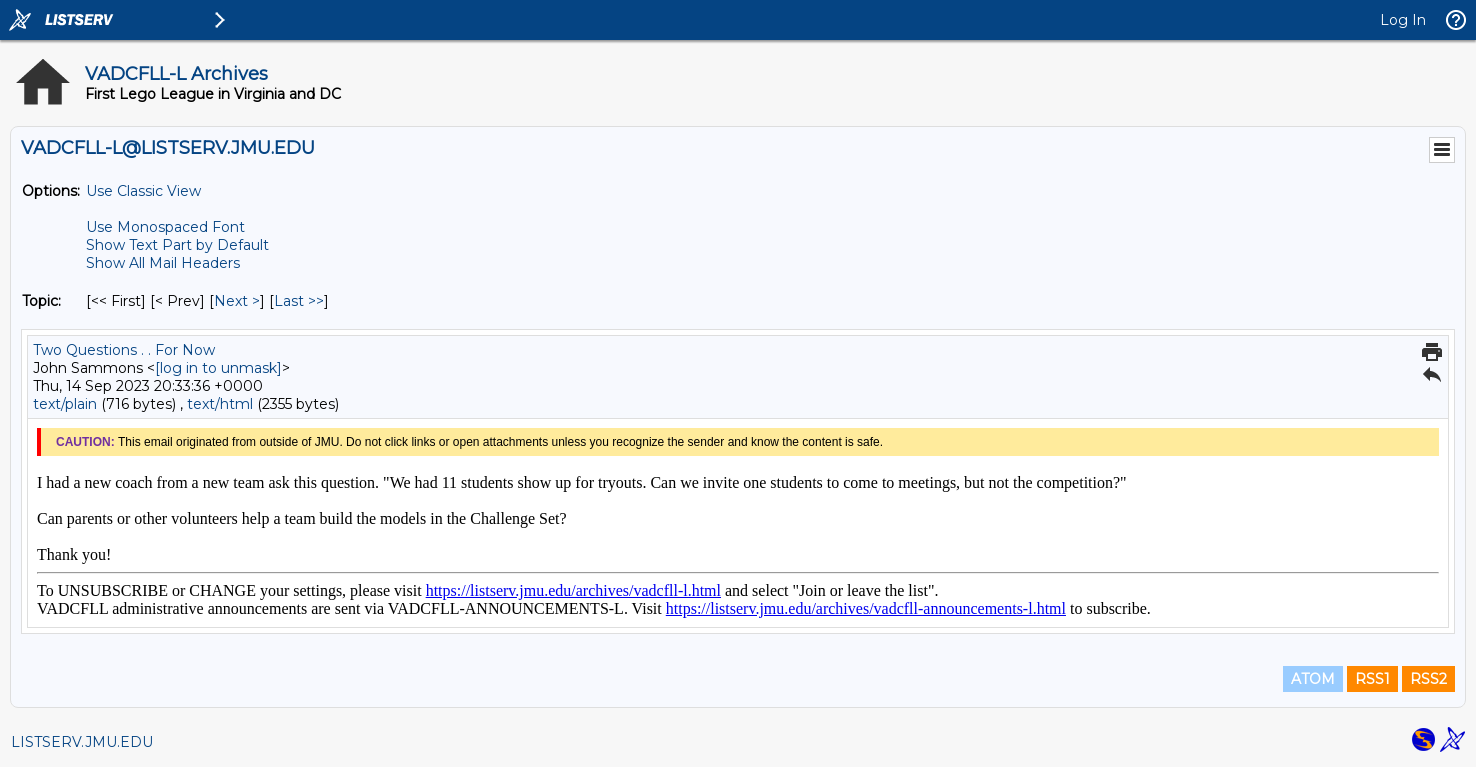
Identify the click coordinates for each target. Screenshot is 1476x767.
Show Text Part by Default (177, 245)
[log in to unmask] (218, 368)
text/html (220, 404)
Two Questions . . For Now (124, 350)
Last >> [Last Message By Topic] (299, 301)
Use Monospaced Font (165, 227)
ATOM (1313, 679)
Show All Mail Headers (163, 263)
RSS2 (1428, 679)
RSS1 (1372, 679)
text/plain (65, 404)
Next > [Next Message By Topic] (237, 301)
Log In (1403, 20)
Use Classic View (143, 191)
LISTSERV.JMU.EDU (82, 742)
